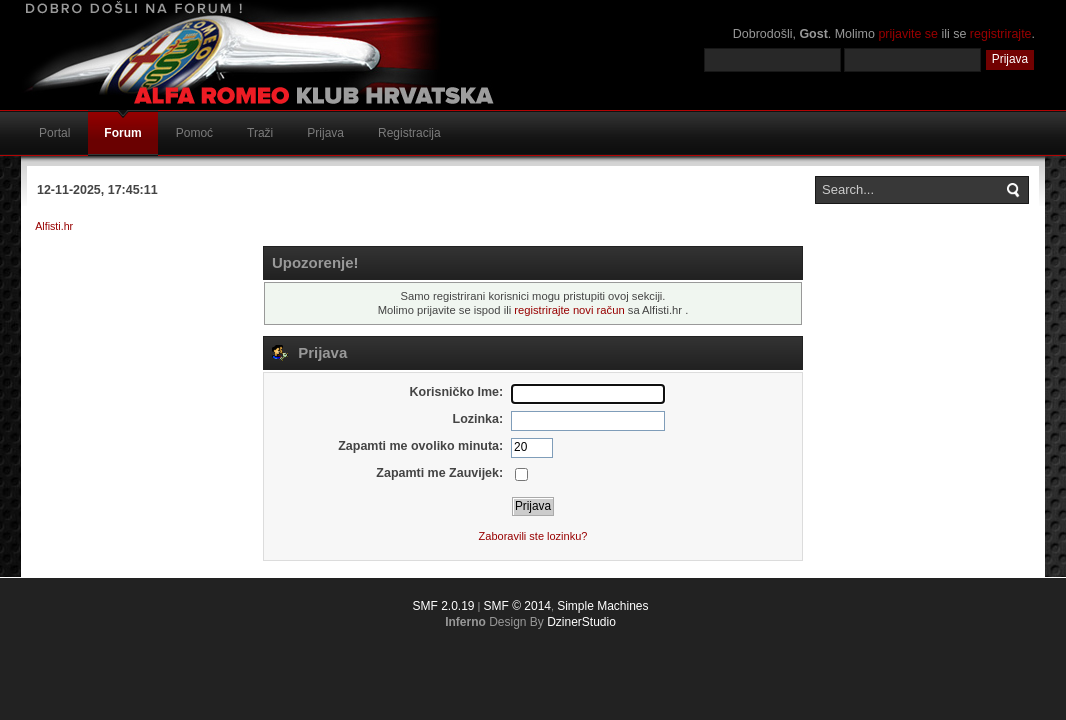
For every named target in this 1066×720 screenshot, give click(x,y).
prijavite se (908, 34)
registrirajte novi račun (569, 310)
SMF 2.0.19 (443, 606)
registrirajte (1001, 34)
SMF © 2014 (517, 606)
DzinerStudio (581, 622)
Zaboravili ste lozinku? (533, 536)
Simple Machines (602, 606)
